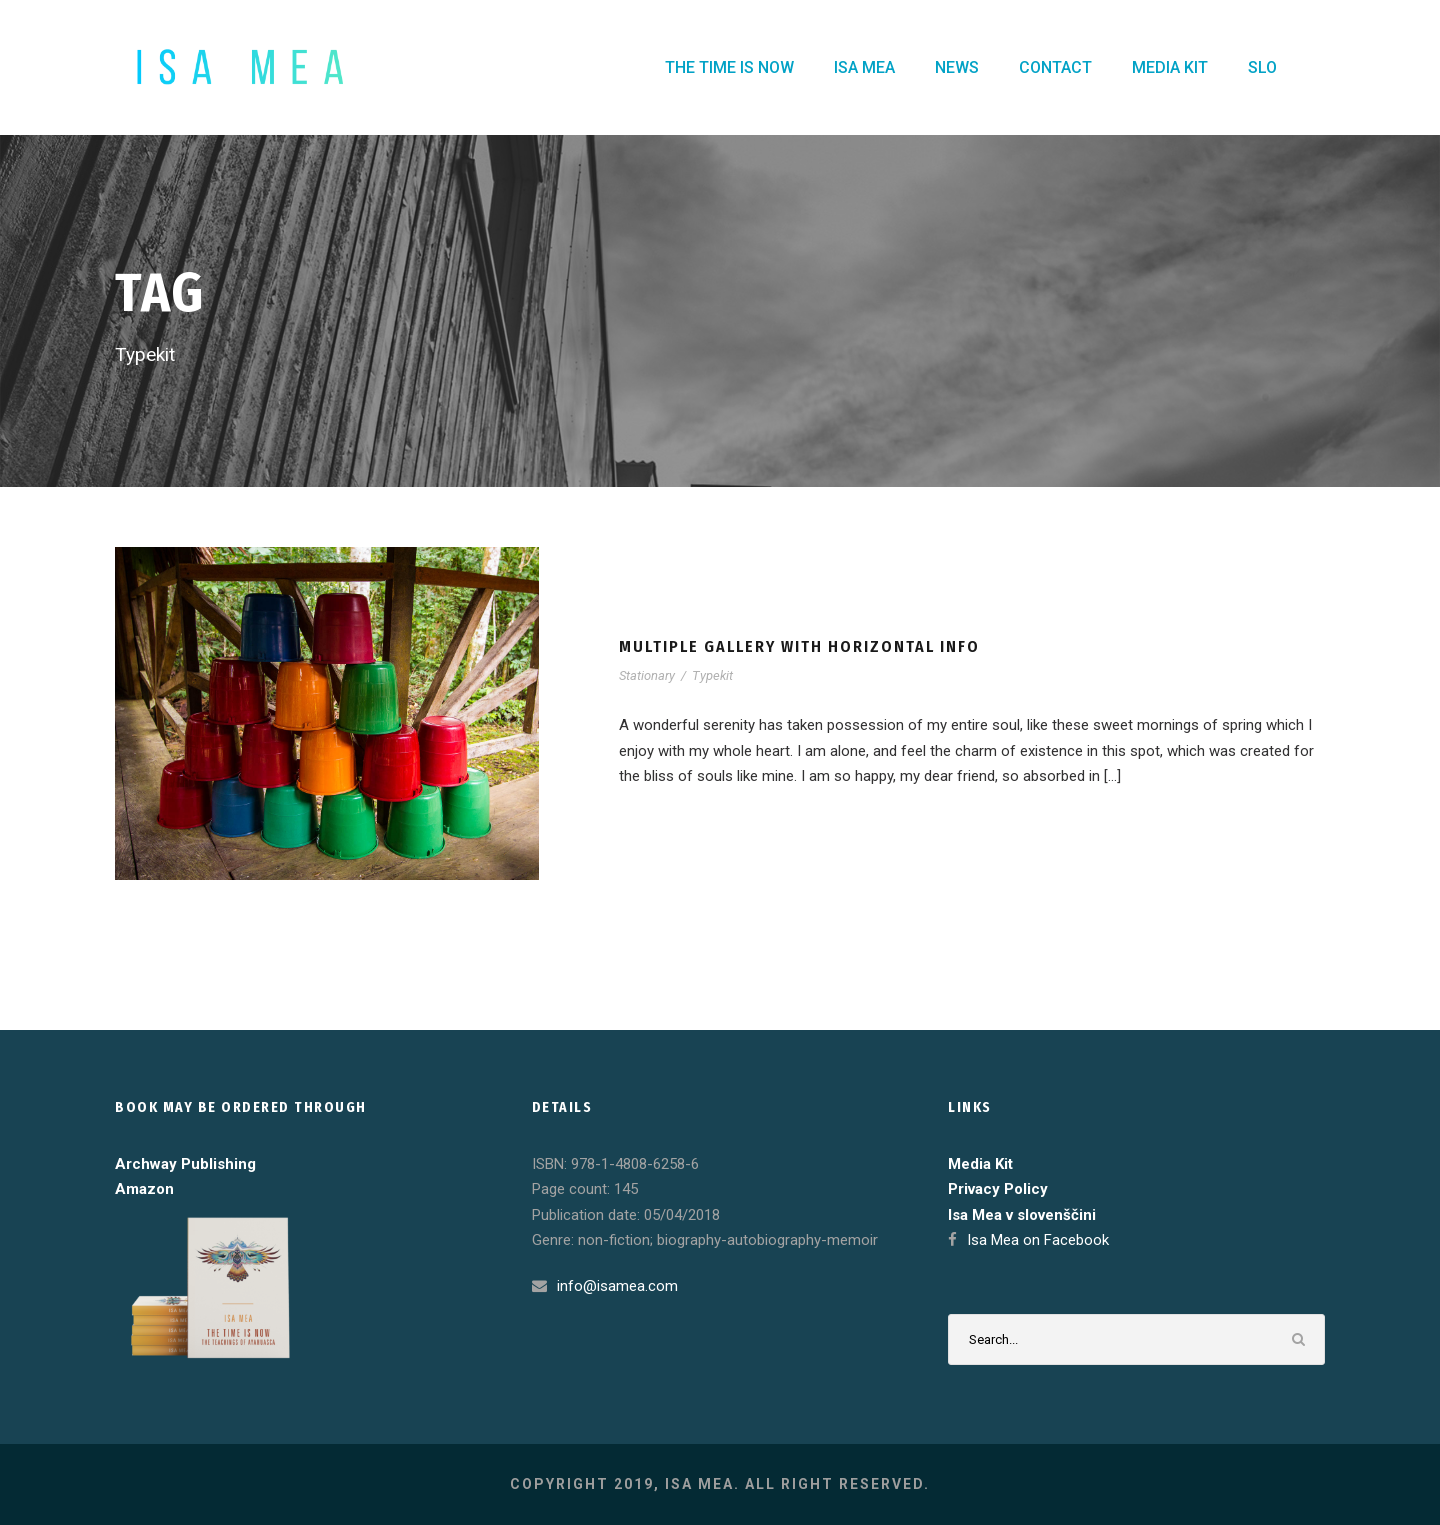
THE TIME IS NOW (729, 67)
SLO (1262, 67)
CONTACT (1055, 67)
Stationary (647, 675)
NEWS (957, 67)
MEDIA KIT (1170, 67)
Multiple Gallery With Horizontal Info (799, 646)
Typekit (712, 675)
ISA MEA (864, 67)
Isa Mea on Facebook (1038, 1240)
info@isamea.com (617, 1286)
